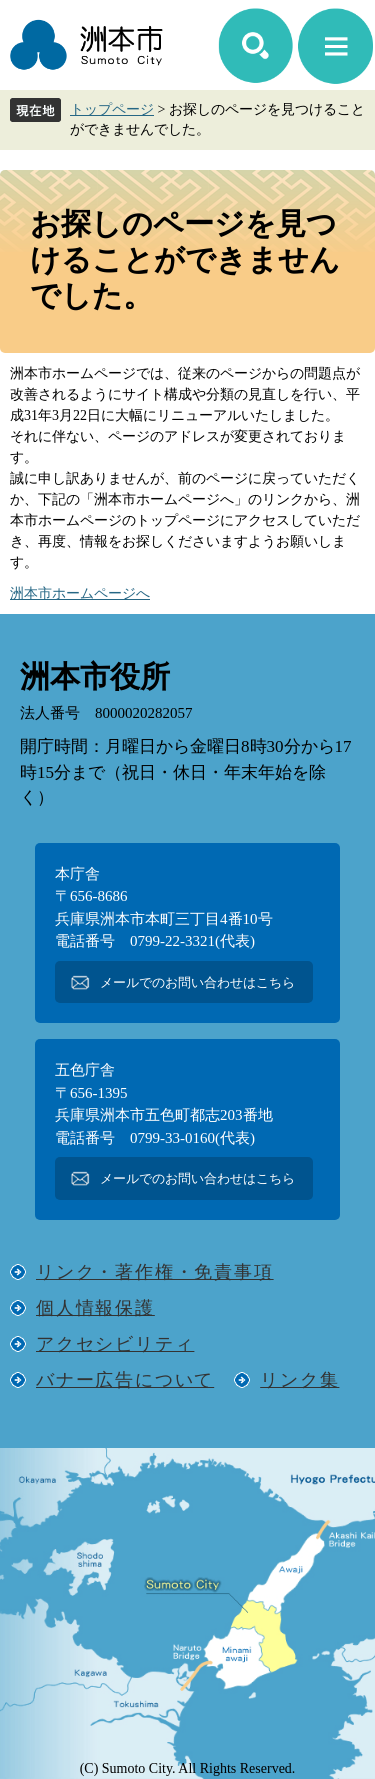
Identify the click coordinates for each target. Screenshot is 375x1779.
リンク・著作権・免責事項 (155, 1272)
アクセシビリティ (115, 1344)
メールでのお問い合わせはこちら (197, 982)
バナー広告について (125, 1380)
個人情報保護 (95, 1308)
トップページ (112, 109)
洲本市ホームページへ (80, 593)
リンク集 (299, 1380)
